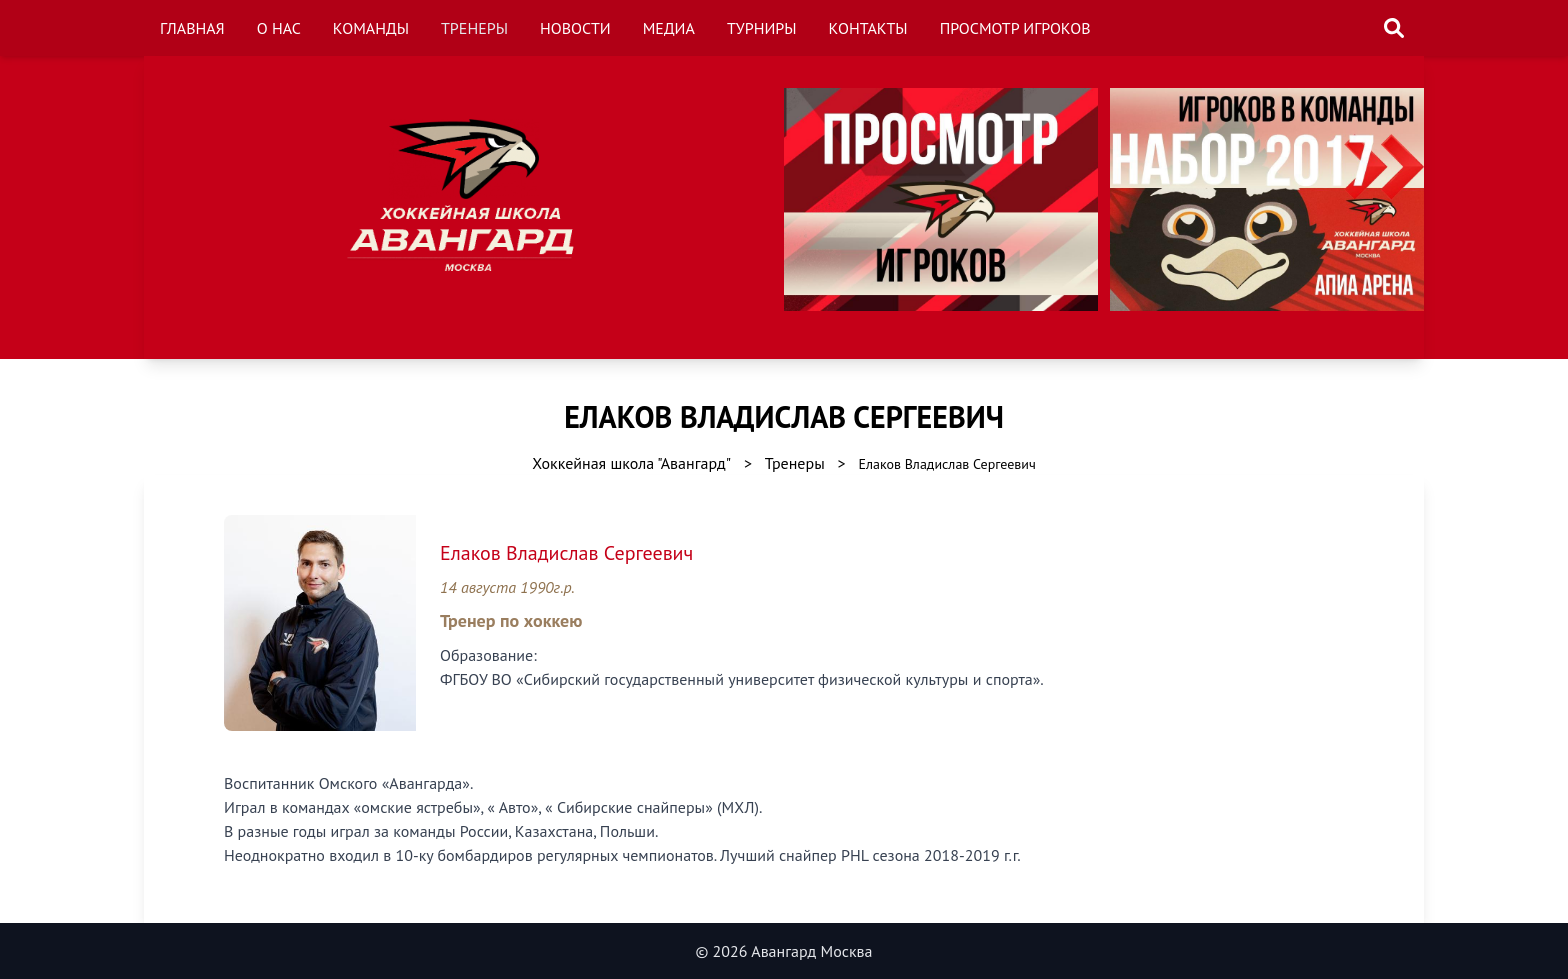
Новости (575, 28)
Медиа (669, 28)
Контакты (868, 28)
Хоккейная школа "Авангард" (631, 463)
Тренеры (474, 28)
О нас (279, 28)
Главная (192, 28)
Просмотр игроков (1015, 28)
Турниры (762, 28)
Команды (371, 28)
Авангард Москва (811, 951)
